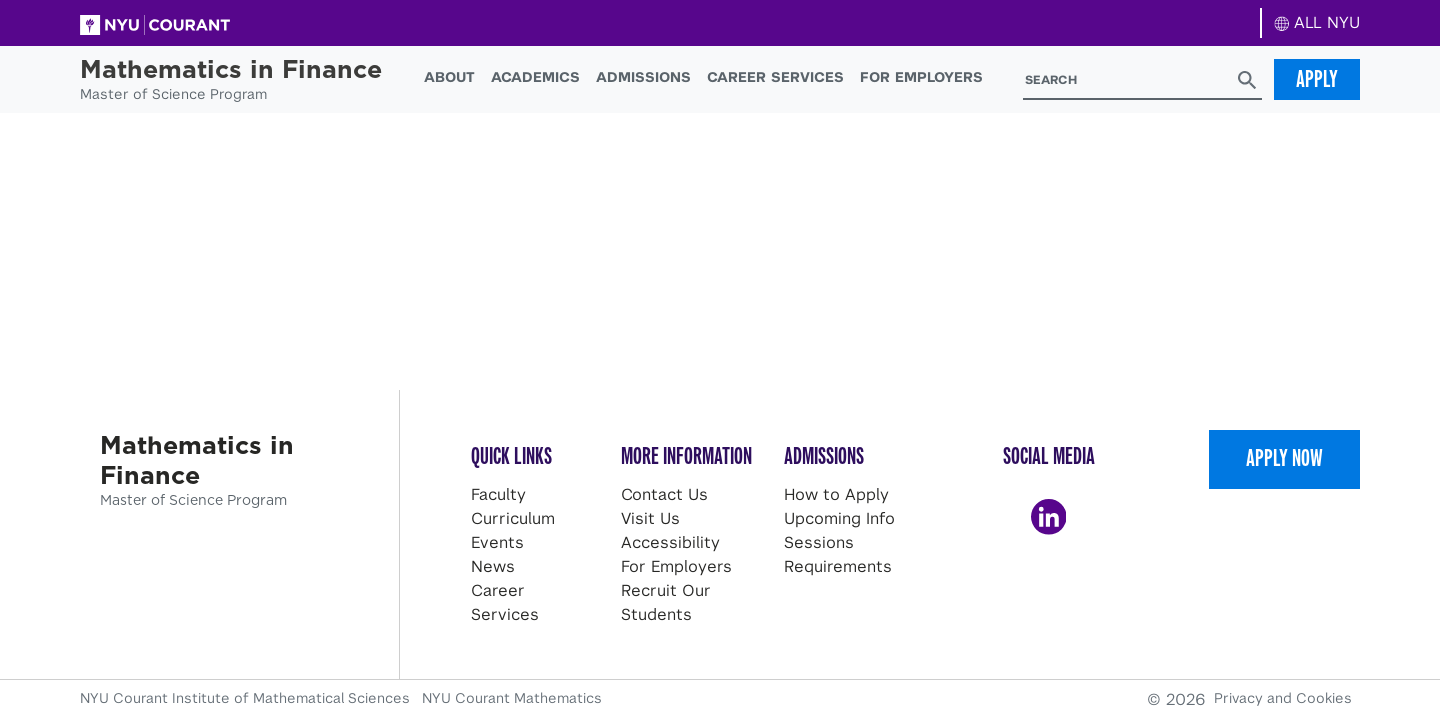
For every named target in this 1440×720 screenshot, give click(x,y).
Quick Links (511, 456)
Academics (535, 77)
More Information (686, 456)
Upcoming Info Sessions (839, 530)
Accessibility (670, 542)
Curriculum (513, 518)
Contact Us (664, 494)
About (449, 77)
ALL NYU (1317, 22)
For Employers (921, 77)
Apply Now (1284, 458)
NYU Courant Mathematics (512, 698)
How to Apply (836, 494)
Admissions (643, 77)
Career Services (775, 77)
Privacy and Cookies (1283, 698)
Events (497, 542)
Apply (1317, 79)
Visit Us (650, 518)
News (493, 566)
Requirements (838, 566)
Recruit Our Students (666, 602)
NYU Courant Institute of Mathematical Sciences (247, 698)
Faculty (498, 494)
